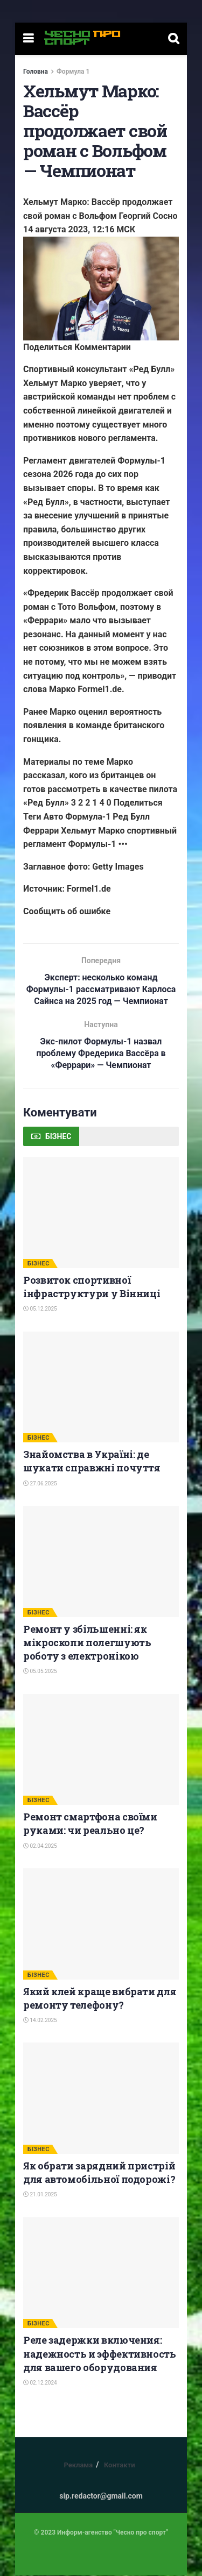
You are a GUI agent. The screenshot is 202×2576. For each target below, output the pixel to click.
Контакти (119, 2465)
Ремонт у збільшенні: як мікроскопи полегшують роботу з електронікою (87, 1643)
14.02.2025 (40, 2021)
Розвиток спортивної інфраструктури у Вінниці (91, 1287)
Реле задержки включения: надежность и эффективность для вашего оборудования (99, 2354)
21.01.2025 (40, 2195)
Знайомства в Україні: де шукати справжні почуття (92, 1461)
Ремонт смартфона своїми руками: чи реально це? (90, 1824)
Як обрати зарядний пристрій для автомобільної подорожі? (99, 2173)
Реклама (78, 2465)
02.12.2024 (40, 2383)
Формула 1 (73, 71)
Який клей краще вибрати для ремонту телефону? (99, 1999)
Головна (35, 71)
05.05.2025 (40, 1672)
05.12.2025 (40, 1309)
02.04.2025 (40, 1846)
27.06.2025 (40, 1484)
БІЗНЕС (38, 1264)
